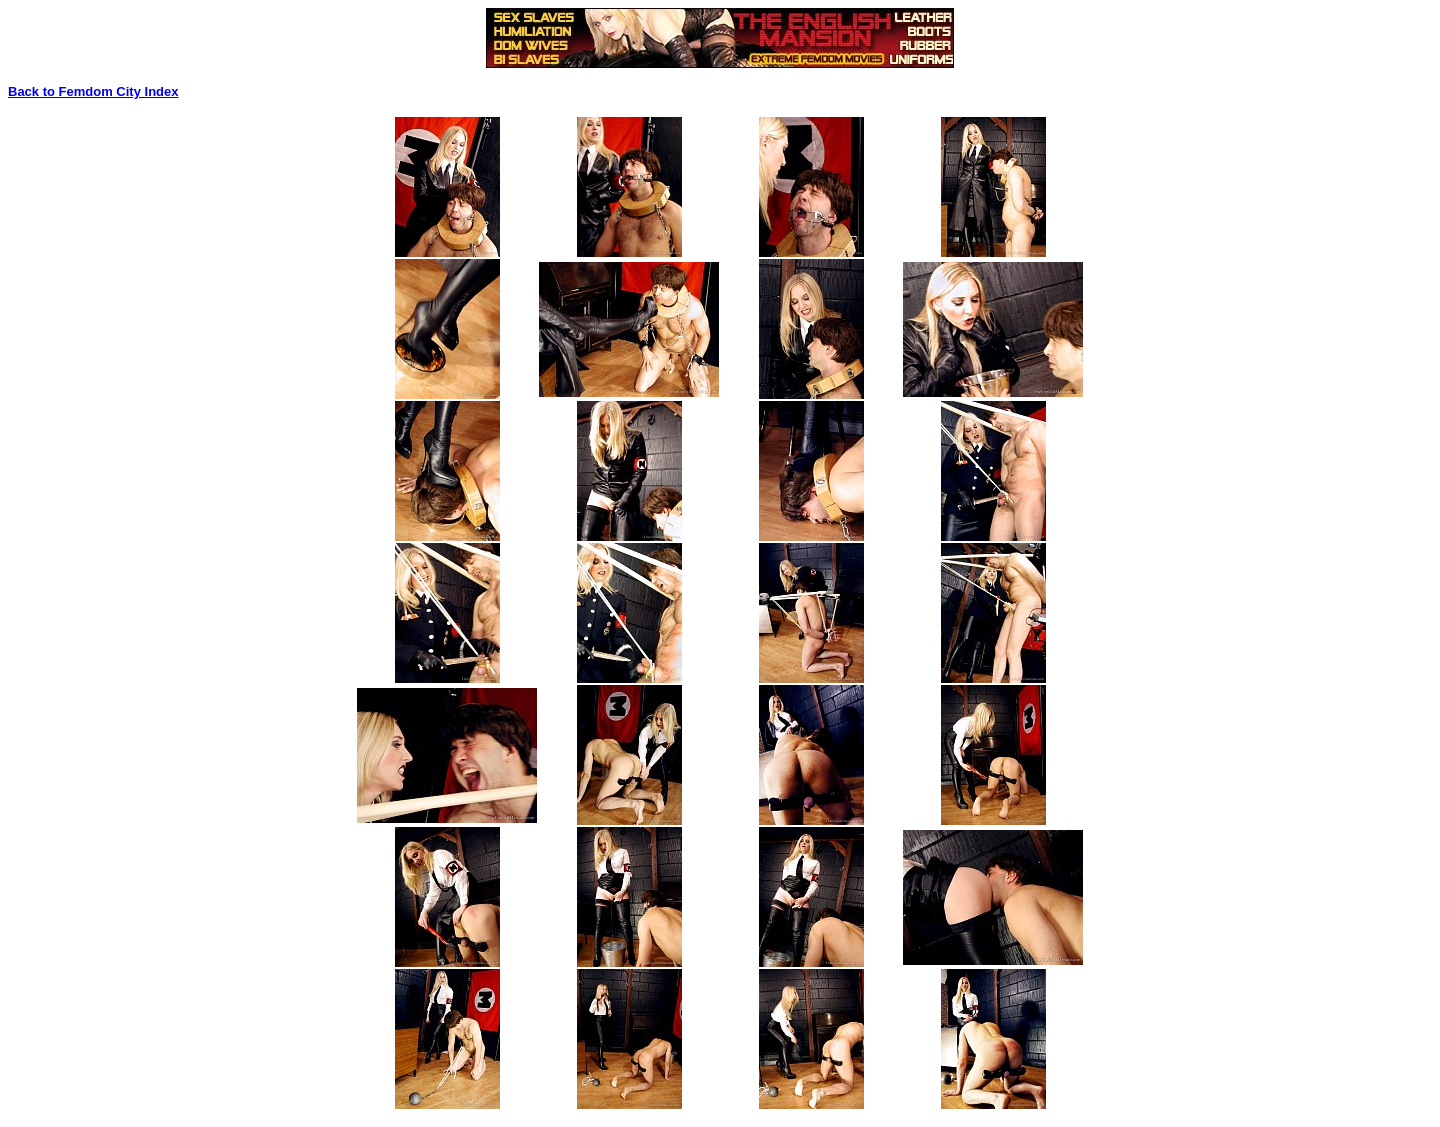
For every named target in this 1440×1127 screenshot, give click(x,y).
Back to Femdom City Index (93, 91)
